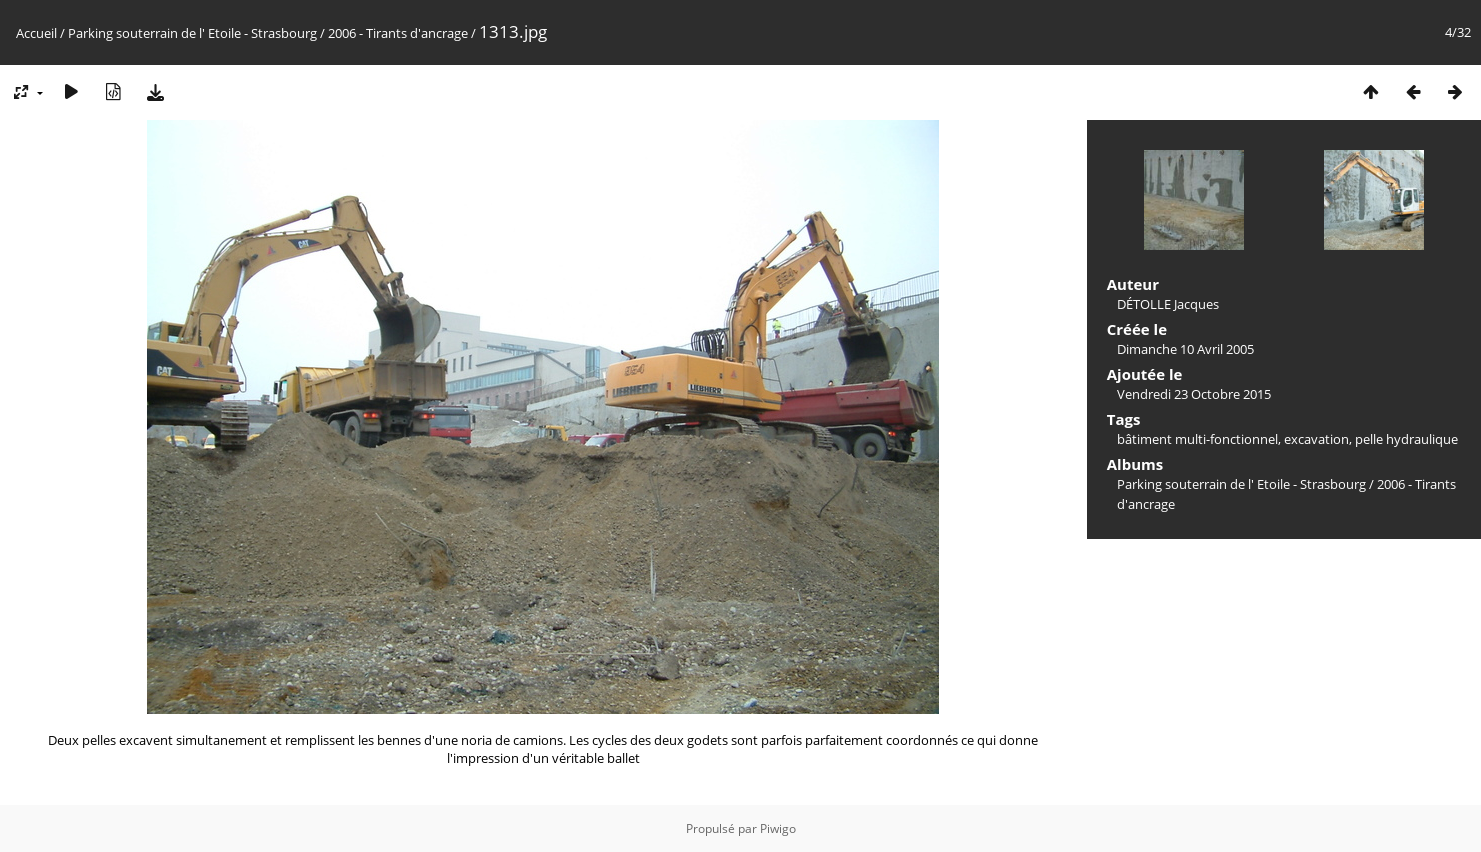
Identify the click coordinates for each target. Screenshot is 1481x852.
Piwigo (778, 828)
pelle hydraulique (1406, 439)
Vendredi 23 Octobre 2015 (1194, 394)
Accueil (36, 33)
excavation (1316, 439)
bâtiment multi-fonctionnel (1197, 439)
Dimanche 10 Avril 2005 (1185, 349)
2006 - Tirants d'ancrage (398, 33)
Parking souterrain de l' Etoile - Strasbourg (192, 33)
